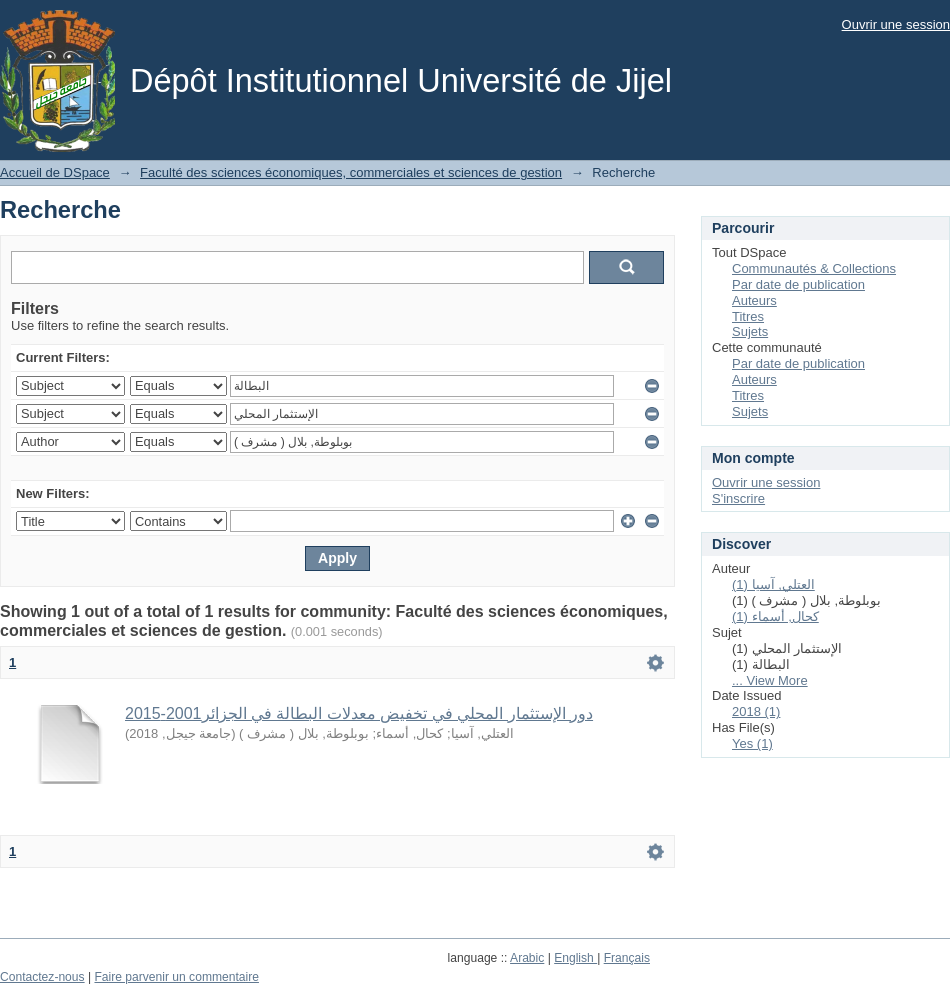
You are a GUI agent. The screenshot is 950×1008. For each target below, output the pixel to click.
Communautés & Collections (814, 268)
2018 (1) (756, 711)
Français (627, 958)
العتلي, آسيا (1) (773, 584)
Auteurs (754, 300)
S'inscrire (738, 498)
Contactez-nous (42, 977)
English (575, 958)
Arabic (527, 958)
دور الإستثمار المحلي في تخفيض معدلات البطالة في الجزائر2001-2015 (359, 713)
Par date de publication (798, 284)
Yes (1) (752, 743)
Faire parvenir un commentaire (176, 977)
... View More (770, 680)
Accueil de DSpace (55, 172)
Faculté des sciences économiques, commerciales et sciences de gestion (351, 172)
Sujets (750, 331)
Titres (748, 316)
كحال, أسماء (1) (775, 616)
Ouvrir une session (896, 24)
